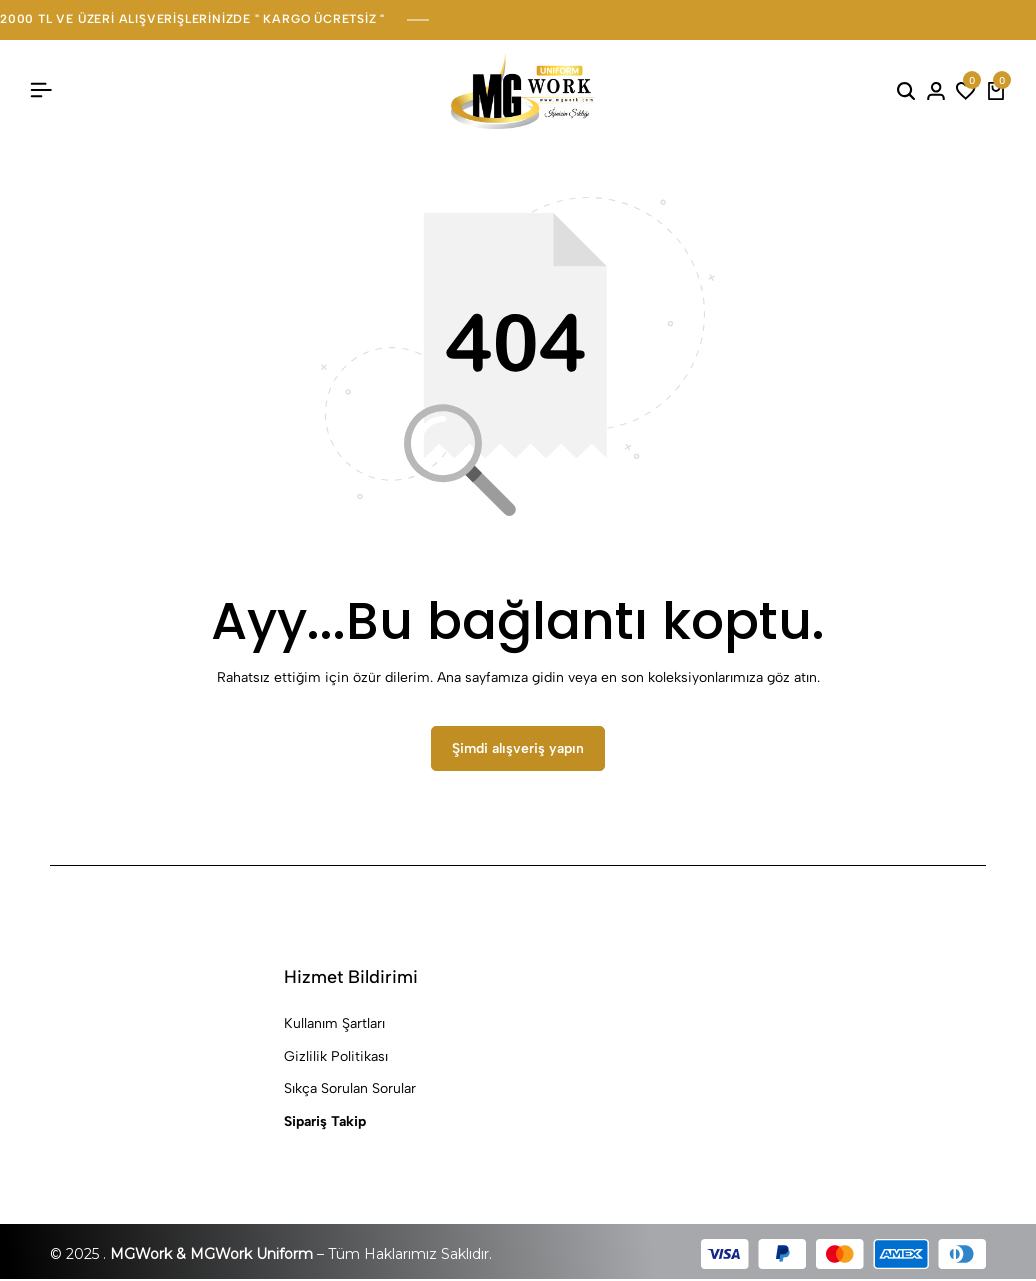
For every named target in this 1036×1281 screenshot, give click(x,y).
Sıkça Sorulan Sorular (350, 1090)
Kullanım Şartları (334, 1025)
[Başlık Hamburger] (41, 90)
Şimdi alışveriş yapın (518, 749)
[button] (966, 91)
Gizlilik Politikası (336, 1057)
